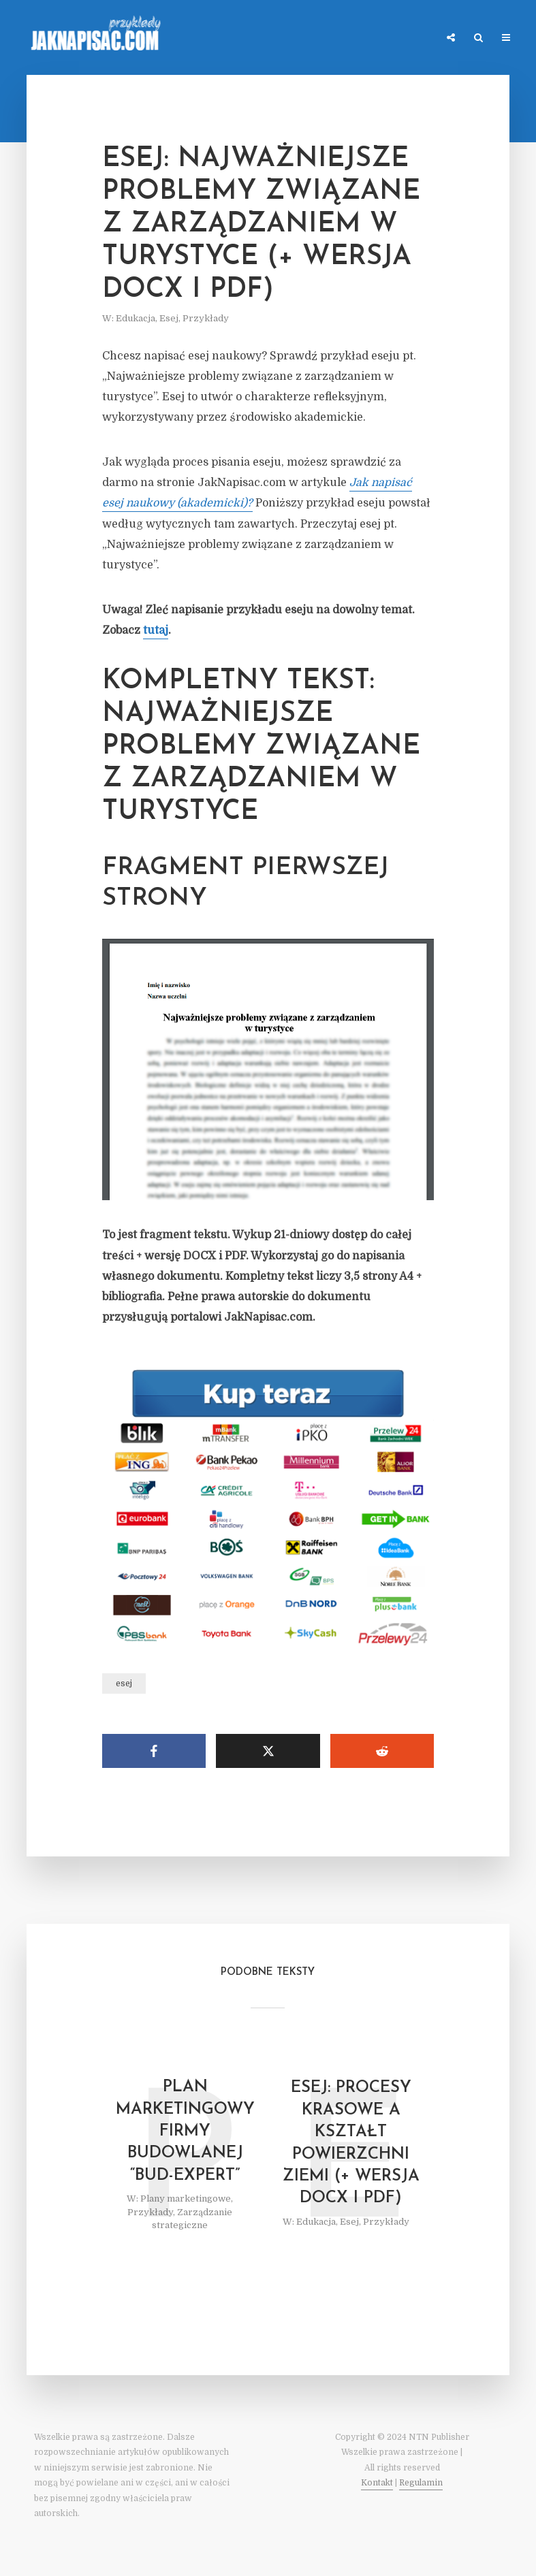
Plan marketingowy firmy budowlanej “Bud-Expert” (185, 2131)
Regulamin (421, 2483)
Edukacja (135, 318)
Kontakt (377, 2483)
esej (124, 1683)
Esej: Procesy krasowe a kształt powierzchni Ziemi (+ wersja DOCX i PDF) (351, 2143)
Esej (168, 318)
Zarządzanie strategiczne (192, 2219)
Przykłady (206, 318)
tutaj (155, 630)
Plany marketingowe (185, 2198)
